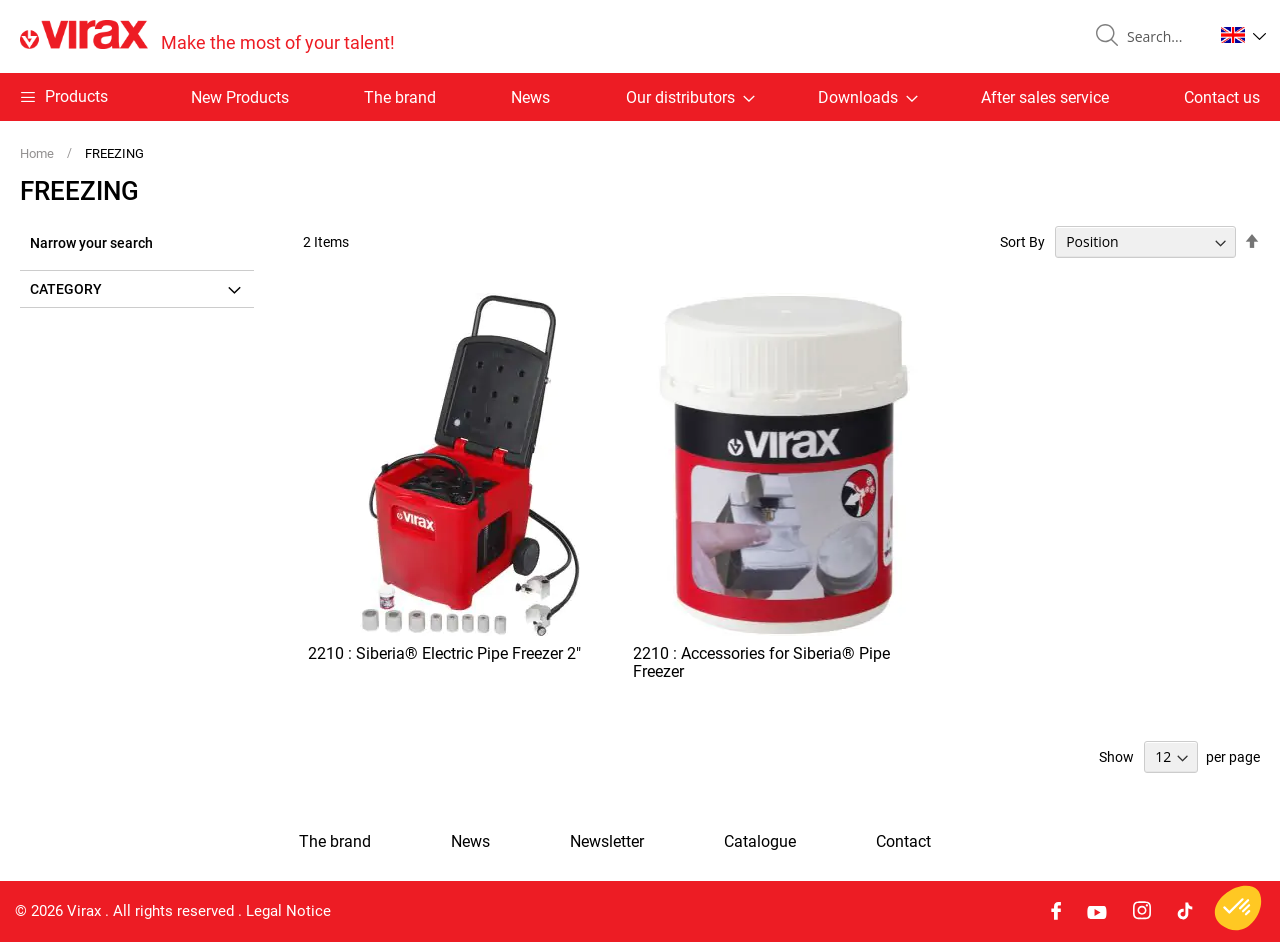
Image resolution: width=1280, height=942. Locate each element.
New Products (240, 97)
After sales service (1045, 97)
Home (38, 153)
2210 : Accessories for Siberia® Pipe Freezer (761, 662)
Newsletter (607, 842)
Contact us (1222, 97)
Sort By (1022, 242)
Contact (903, 842)
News (530, 97)
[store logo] (207, 36)
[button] (1243, 35)
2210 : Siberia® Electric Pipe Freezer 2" (444, 653)
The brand (400, 97)
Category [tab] (66, 289)
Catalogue (760, 842)
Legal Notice (288, 911)
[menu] (640, 97)
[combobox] (1162, 37)
